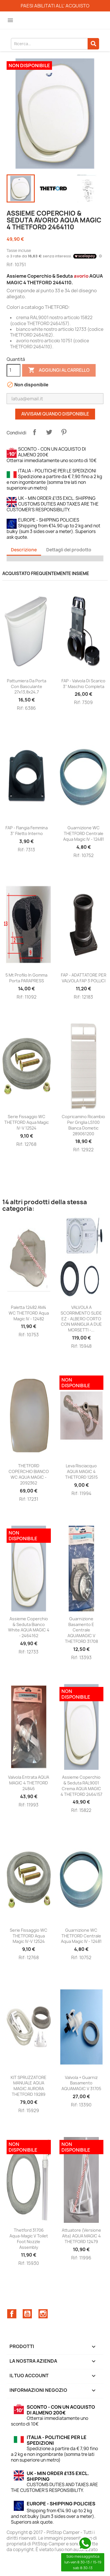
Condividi (34, 432)
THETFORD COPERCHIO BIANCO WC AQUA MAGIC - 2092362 (29, 1474)
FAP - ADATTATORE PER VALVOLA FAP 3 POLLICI (83, 977)
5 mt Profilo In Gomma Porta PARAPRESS (26, 977)
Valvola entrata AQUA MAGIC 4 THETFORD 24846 (28, 1782)
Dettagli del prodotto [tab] (68, 550)
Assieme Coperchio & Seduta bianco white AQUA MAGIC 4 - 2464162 (28, 1627)
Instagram (43, 2313)
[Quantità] (13, 370)
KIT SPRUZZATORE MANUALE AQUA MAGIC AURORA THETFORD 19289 (29, 2086)
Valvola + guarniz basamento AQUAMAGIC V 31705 (81, 2083)
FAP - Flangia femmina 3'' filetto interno (26, 830)
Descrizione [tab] (24, 550)
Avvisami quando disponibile (55, 414)
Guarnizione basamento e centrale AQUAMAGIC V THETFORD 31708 (81, 1630)
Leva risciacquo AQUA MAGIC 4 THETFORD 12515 (81, 1471)
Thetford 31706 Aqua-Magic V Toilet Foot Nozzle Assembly (28, 2238)
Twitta (49, 432)
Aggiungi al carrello (59, 370)
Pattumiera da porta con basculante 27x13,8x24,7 (26, 686)
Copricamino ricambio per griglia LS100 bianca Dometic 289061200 (83, 1125)
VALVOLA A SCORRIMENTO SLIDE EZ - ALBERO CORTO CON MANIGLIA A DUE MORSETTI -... (81, 1319)
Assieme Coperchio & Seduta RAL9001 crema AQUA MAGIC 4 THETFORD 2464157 (81, 1785)
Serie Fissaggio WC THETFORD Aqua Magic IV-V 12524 (26, 1122)
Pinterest (64, 432)
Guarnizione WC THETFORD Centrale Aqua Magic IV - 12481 (83, 833)
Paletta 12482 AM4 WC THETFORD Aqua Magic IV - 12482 (29, 1313)
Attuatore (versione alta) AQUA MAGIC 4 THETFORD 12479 (81, 2235)
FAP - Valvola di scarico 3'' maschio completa (83, 683)
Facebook (11, 2313)
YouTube (27, 2313)
